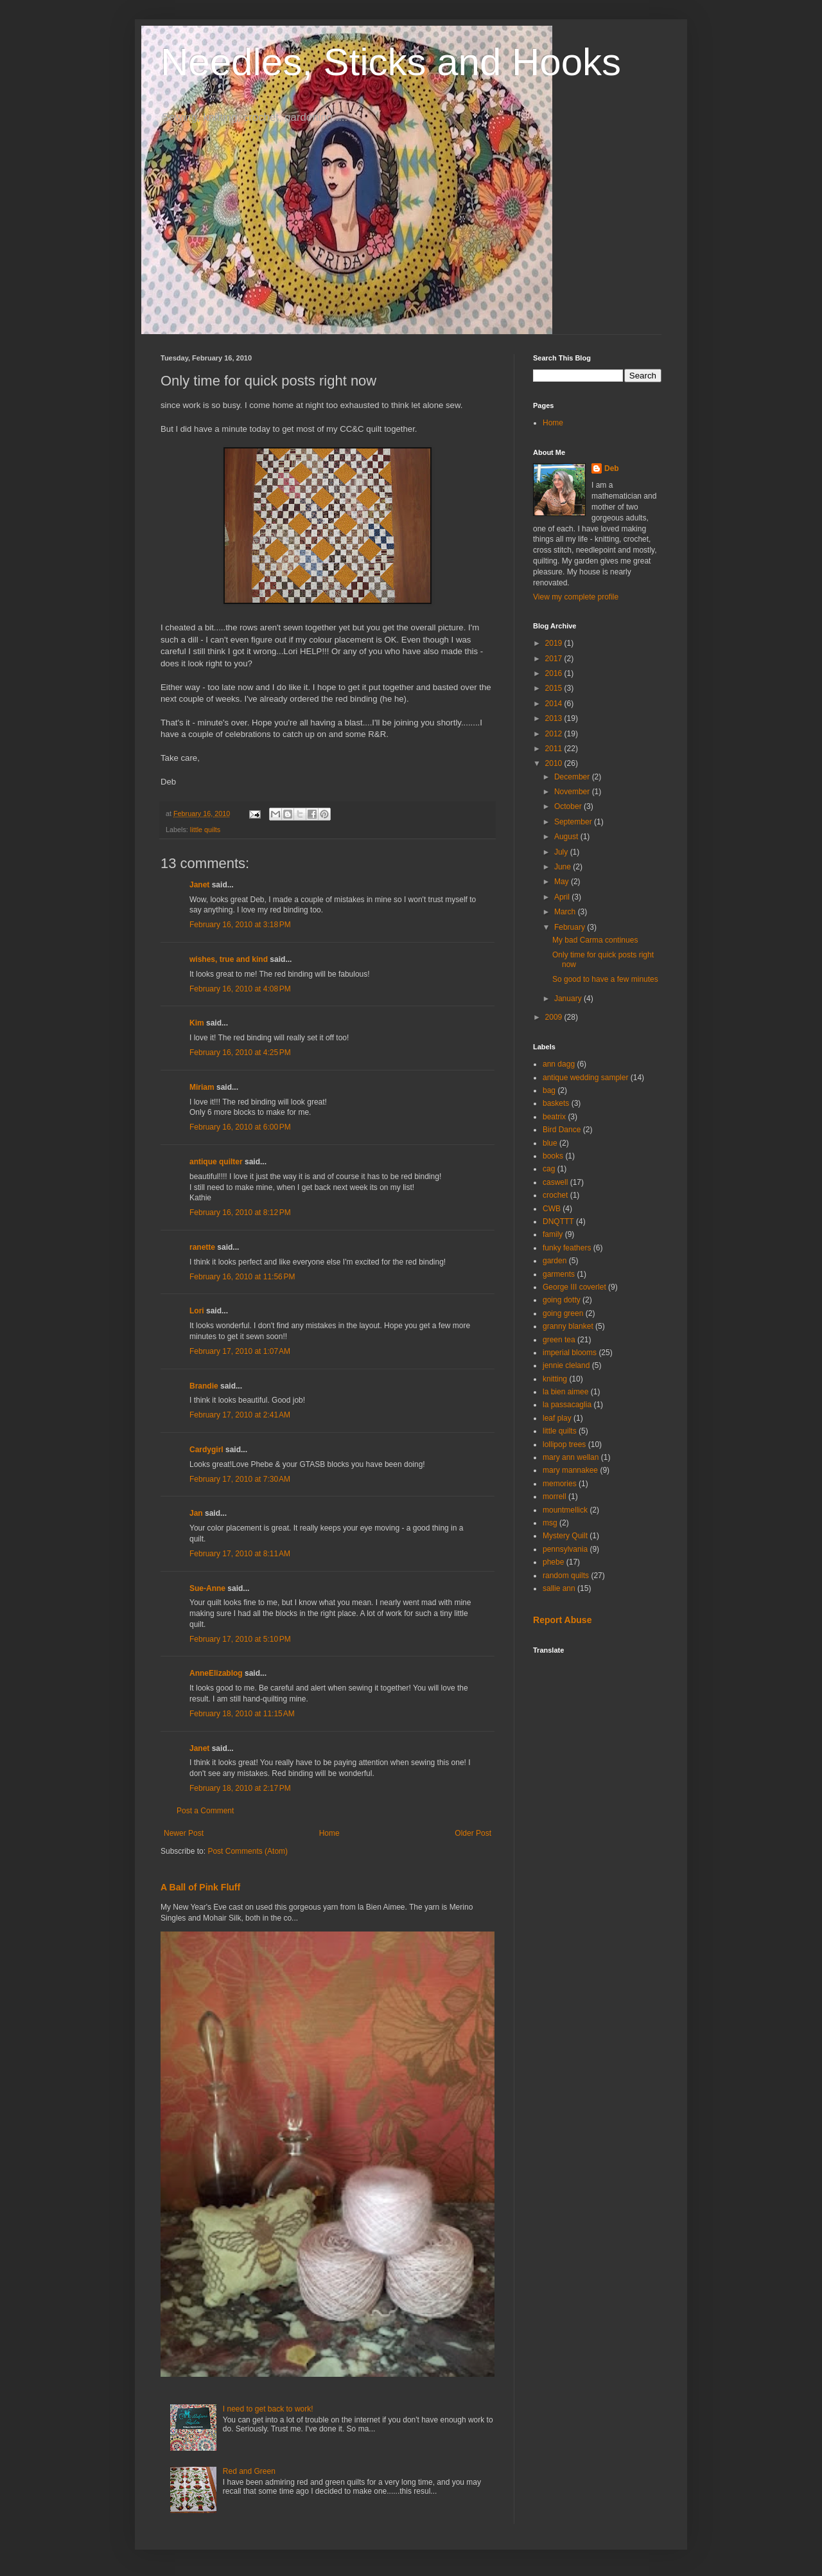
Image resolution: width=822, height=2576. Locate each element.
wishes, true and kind (228, 959)
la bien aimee (565, 1391)
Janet (199, 884)
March (566, 911)
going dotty (562, 1299)
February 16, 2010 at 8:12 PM (240, 1212)
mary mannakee (570, 1470)
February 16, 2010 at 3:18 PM (240, 924)
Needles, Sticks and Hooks (391, 62)
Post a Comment (205, 1810)
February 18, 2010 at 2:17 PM (240, 1788)
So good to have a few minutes (605, 979)
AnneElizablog (216, 1673)
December (573, 776)
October (569, 806)
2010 (554, 763)
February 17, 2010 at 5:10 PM (240, 1639)
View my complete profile (575, 596)
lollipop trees (564, 1444)
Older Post (473, 1833)
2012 (554, 733)
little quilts (205, 829)
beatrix (554, 1116)
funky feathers (567, 1247)
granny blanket (568, 1326)
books (553, 1155)
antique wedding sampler (585, 1077)
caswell (555, 1182)
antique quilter (216, 1161)
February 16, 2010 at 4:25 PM (240, 1052)
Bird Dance (562, 1129)
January (569, 998)
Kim (196, 1022)
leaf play (557, 1418)
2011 (554, 748)
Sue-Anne (207, 1588)
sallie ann (559, 1588)
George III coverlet (574, 1287)
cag (549, 1168)
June (563, 866)
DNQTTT (558, 1221)
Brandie (203, 1385)
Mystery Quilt (565, 1535)
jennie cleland (566, 1365)
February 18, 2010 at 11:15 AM (242, 1713)
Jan (196, 1513)
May (562, 881)
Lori (196, 1310)
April (563, 897)
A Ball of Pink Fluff (200, 1887)
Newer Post (184, 1833)
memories (560, 1483)
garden (554, 1260)
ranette (202, 1247)
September (574, 821)
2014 (554, 703)
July (562, 852)
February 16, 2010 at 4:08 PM (240, 988)
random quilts (566, 1575)
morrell (554, 1496)
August (567, 836)
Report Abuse (562, 1620)
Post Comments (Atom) (247, 1851)
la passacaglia (567, 1404)
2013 (554, 718)
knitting (555, 1378)
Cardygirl (206, 1449)
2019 (554, 643)
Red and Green (249, 2471)
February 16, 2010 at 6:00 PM (240, 1127)
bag (549, 1090)
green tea (559, 1339)
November (573, 791)
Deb (611, 468)
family (553, 1234)
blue (550, 1143)
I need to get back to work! (268, 2408)
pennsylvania (565, 1549)
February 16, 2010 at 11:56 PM (242, 1276)
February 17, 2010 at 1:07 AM (239, 1351)
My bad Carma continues (595, 940)
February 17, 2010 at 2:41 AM (239, 1414)
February (570, 927)
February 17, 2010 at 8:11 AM (239, 1553)
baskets (556, 1103)
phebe (553, 1562)
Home (329, 1833)
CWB (552, 1208)
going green (563, 1313)
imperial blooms (570, 1352)
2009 (554, 1017)
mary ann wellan (571, 1457)
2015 (554, 688)
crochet (555, 1195)
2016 (554, 673)
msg (550, 1522)
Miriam (201, 1087)
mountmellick (565, 1510)
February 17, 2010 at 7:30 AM (239, 1479)
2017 (554, 658)
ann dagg (559, 1064)
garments (559, 1274)
